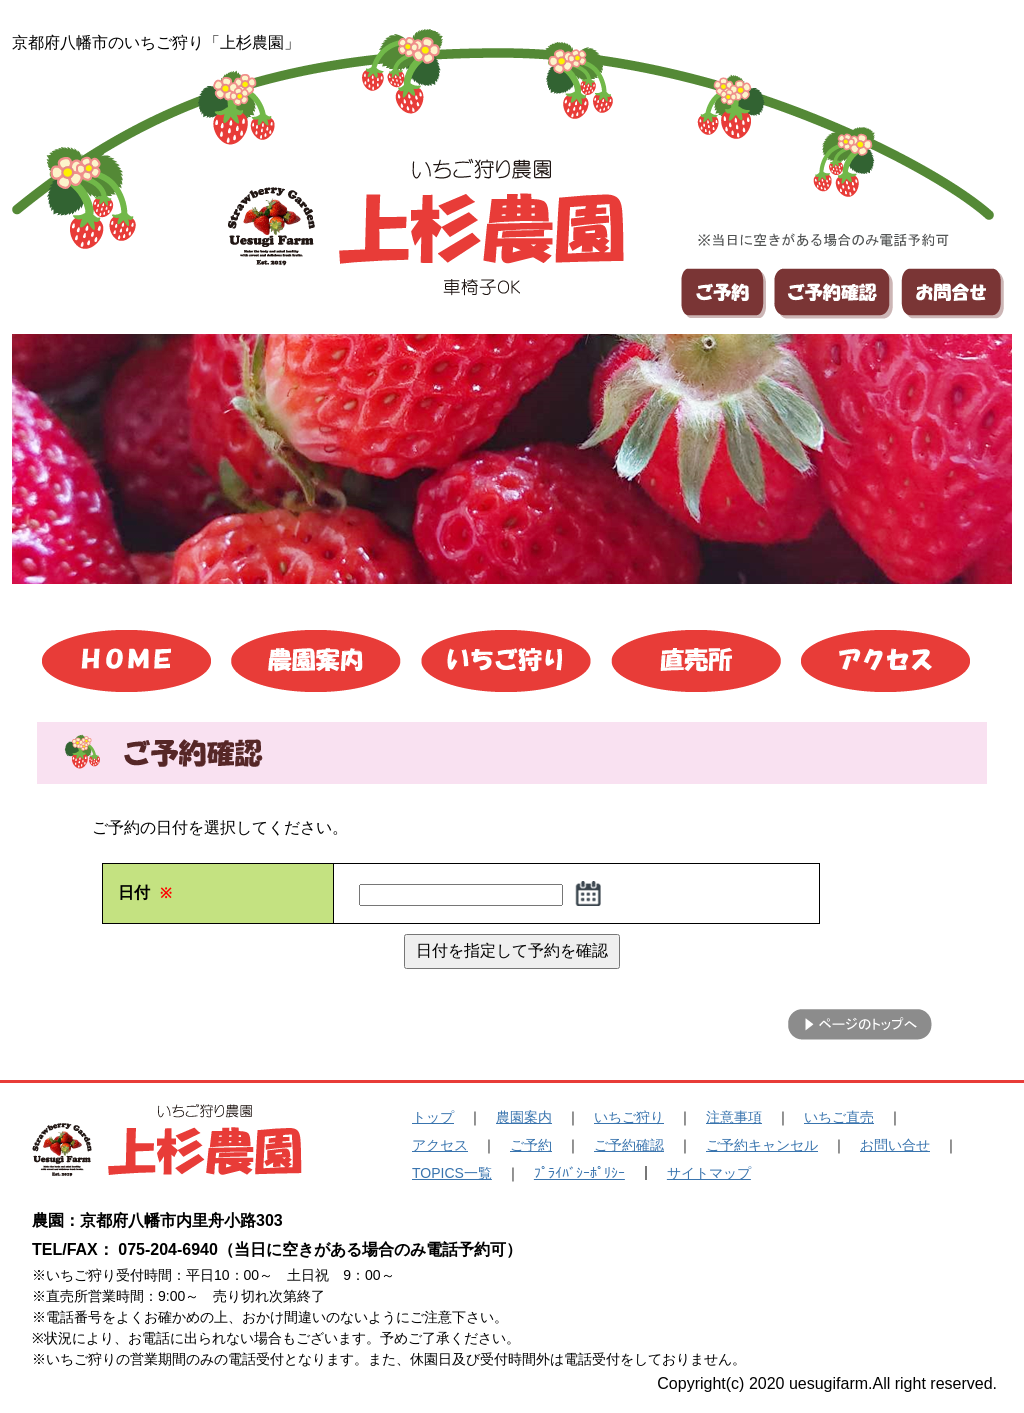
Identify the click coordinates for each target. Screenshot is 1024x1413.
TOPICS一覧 (452, 1173)
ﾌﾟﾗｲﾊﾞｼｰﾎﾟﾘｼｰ (579, 1173)
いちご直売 (839, 1117)
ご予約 (531, 1145)
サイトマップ (709, 1173)
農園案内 (524, 1117)
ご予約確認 (629, 1145)
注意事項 (734, 1117)
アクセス (440, 1145)
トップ (433, 1117)
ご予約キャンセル (762, 1145)
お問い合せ (895, 1145)
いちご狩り (629, 1117)
